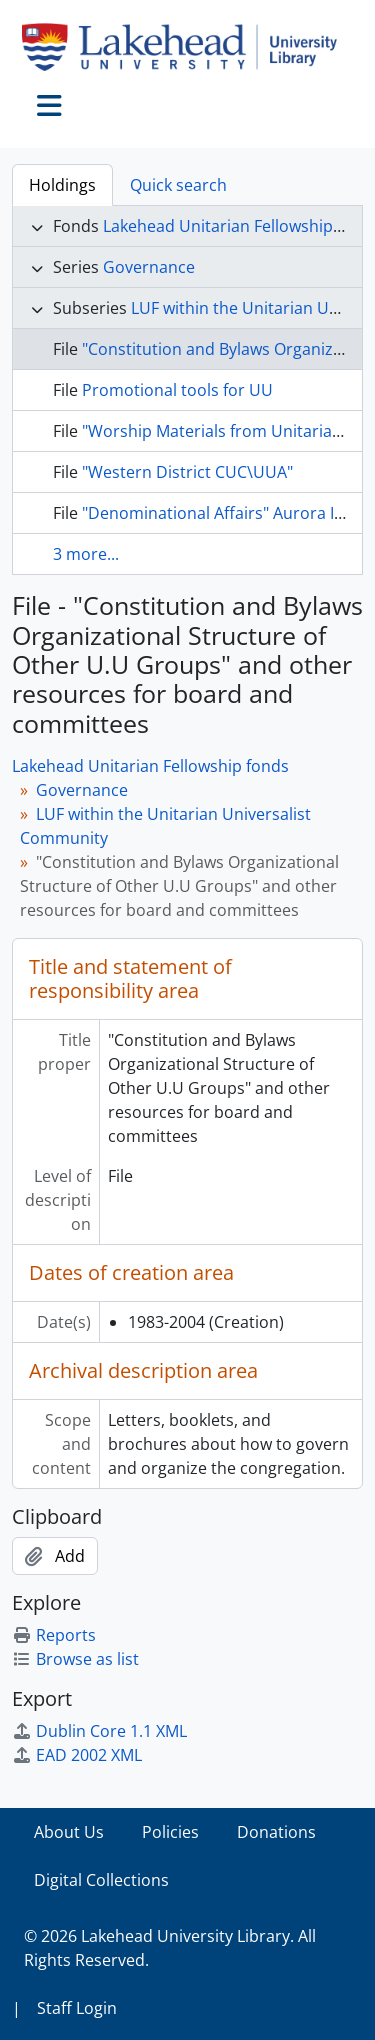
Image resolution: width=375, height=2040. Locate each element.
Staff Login (77, 2008)
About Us (69, 1832)
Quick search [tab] (178, 185)
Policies (170, 1832)
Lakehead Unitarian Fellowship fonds (150, 766)
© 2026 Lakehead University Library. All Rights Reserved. (170, 1948)
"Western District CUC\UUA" (187, 472)
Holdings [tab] (62, 185)
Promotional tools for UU (177, 390)
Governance (149, 267)
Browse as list (75, 1659)
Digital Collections (101, 1880)
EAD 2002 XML (77, 1755)
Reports (54, 1635)
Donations (276, 1832)
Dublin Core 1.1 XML (99, 1731)
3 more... (86, 554)
